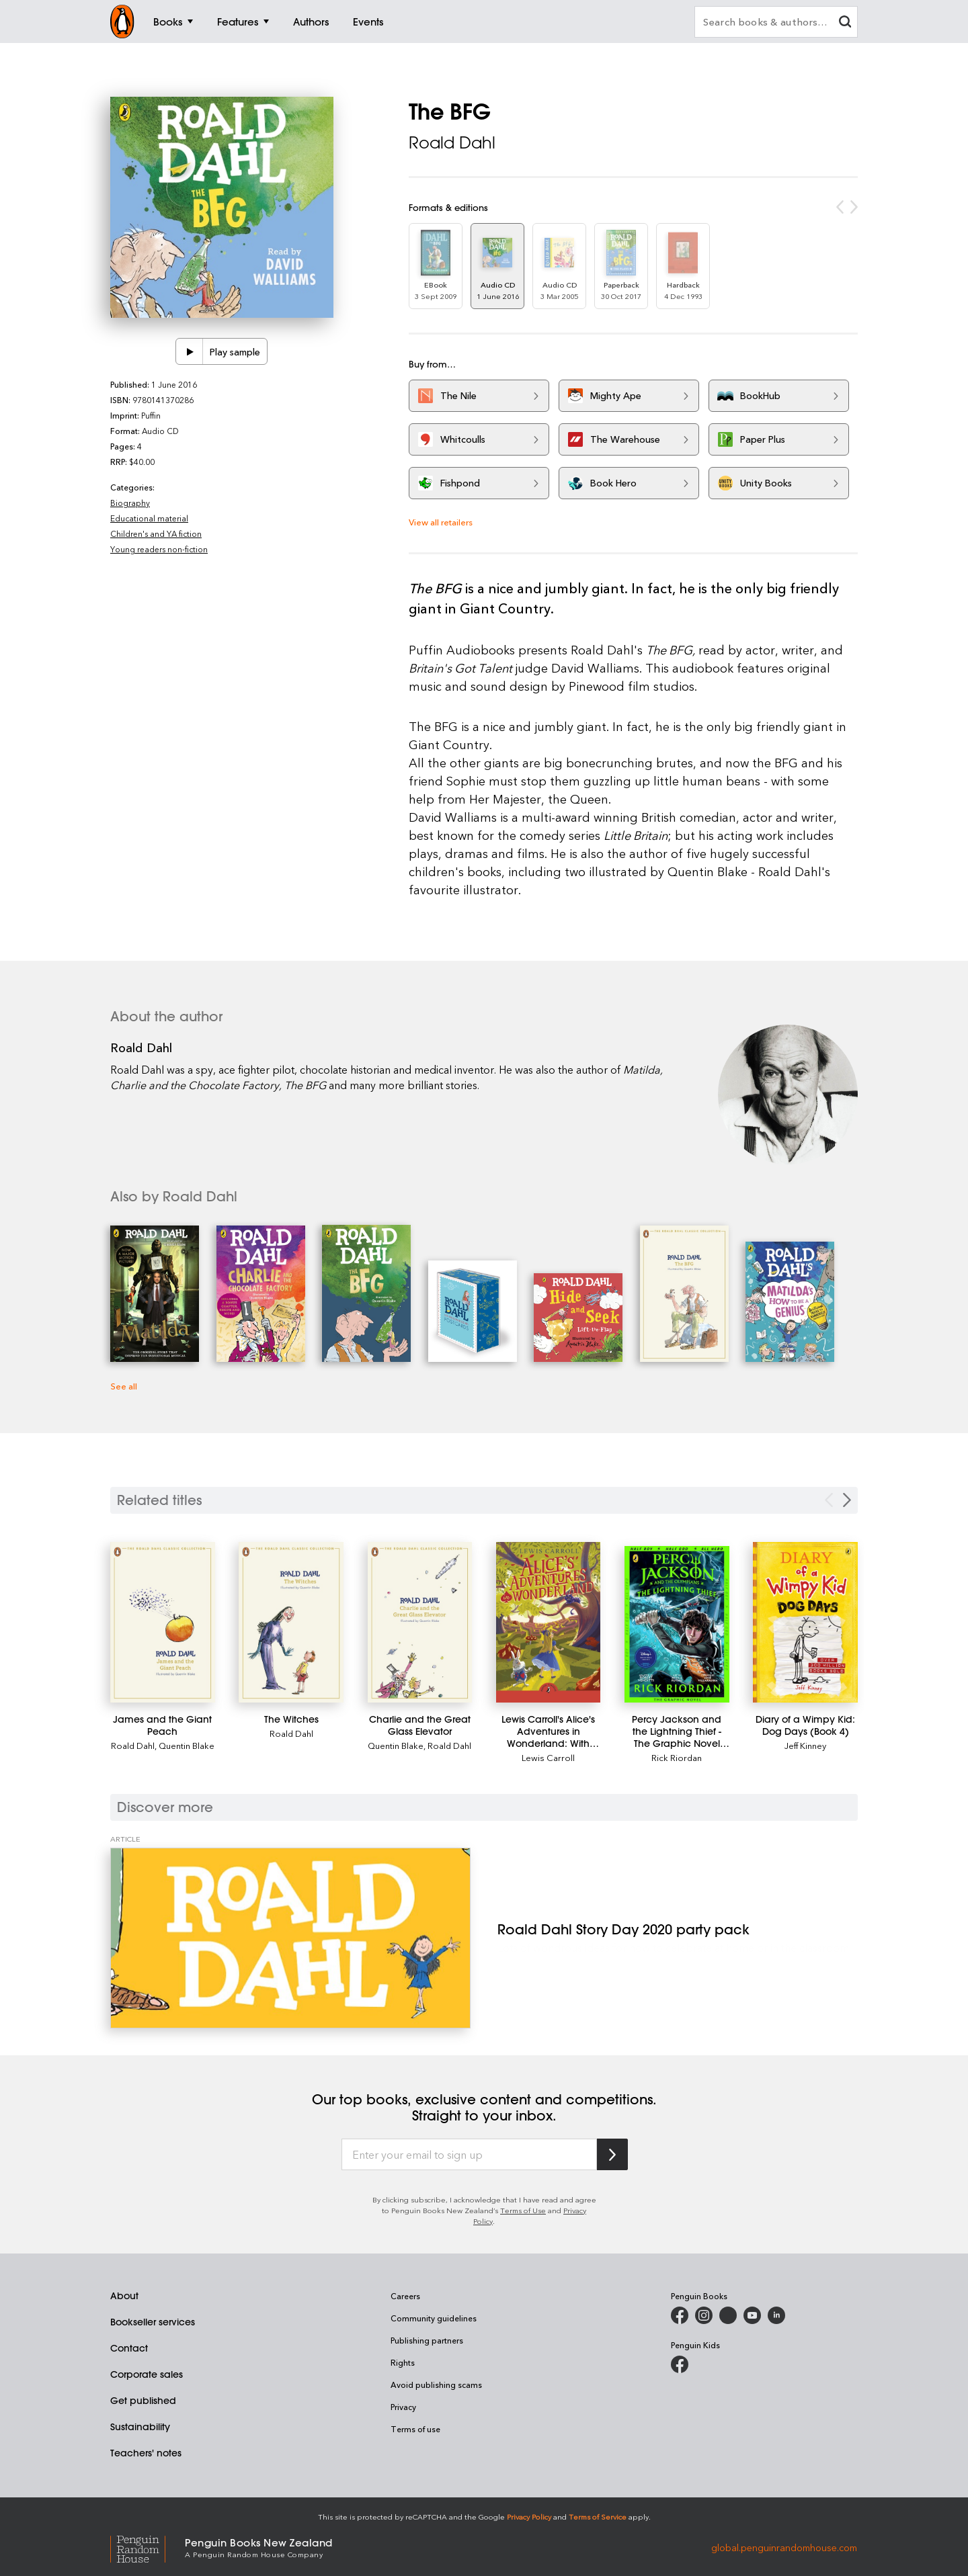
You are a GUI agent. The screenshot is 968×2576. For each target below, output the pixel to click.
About (124, 2296)
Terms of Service (598, 2516)
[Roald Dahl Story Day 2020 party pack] (290, 1937)
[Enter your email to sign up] (469, 2154)
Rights (403, 2362)
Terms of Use (523, 2210)
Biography (130, 503)
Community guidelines (434, 2318)
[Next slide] (847, 1500)
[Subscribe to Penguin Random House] (612, 2154)
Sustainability (140, 2427)
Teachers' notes (146, 2453)
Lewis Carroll (548, 1757)
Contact (129, 2348)
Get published (143, 2401)
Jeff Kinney (805, 1745)
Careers (405, 2296)
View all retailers (441, 521)
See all (123, 1385)
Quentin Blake (186, 1745)
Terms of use (415, 2429)
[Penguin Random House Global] (147, 2546)
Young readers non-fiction (159, 549)
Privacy (403, 2407)
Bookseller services (152, 2322)
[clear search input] (845, 23)
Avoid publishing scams (436, 2384)
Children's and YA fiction (156, 533)
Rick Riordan (676, 1757)
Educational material (149, 518)
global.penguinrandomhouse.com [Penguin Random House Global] (784, 2547)
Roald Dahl (452, 142)
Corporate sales (146, 2374)
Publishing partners (427, 2340)
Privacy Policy (529, 2516)
